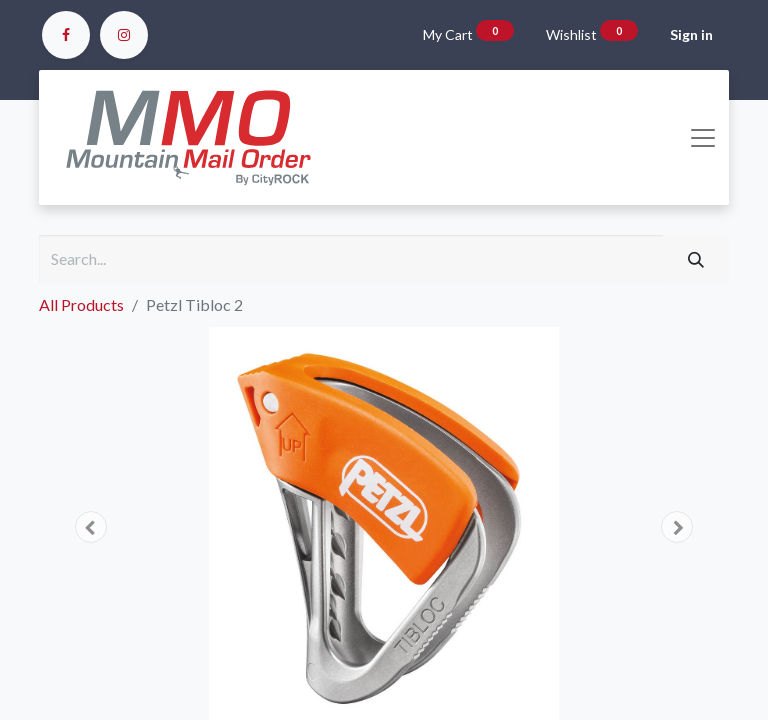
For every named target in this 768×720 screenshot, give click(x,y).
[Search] (696, 259)
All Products (81, 304)
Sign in (691, 34)
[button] (91, 527)
